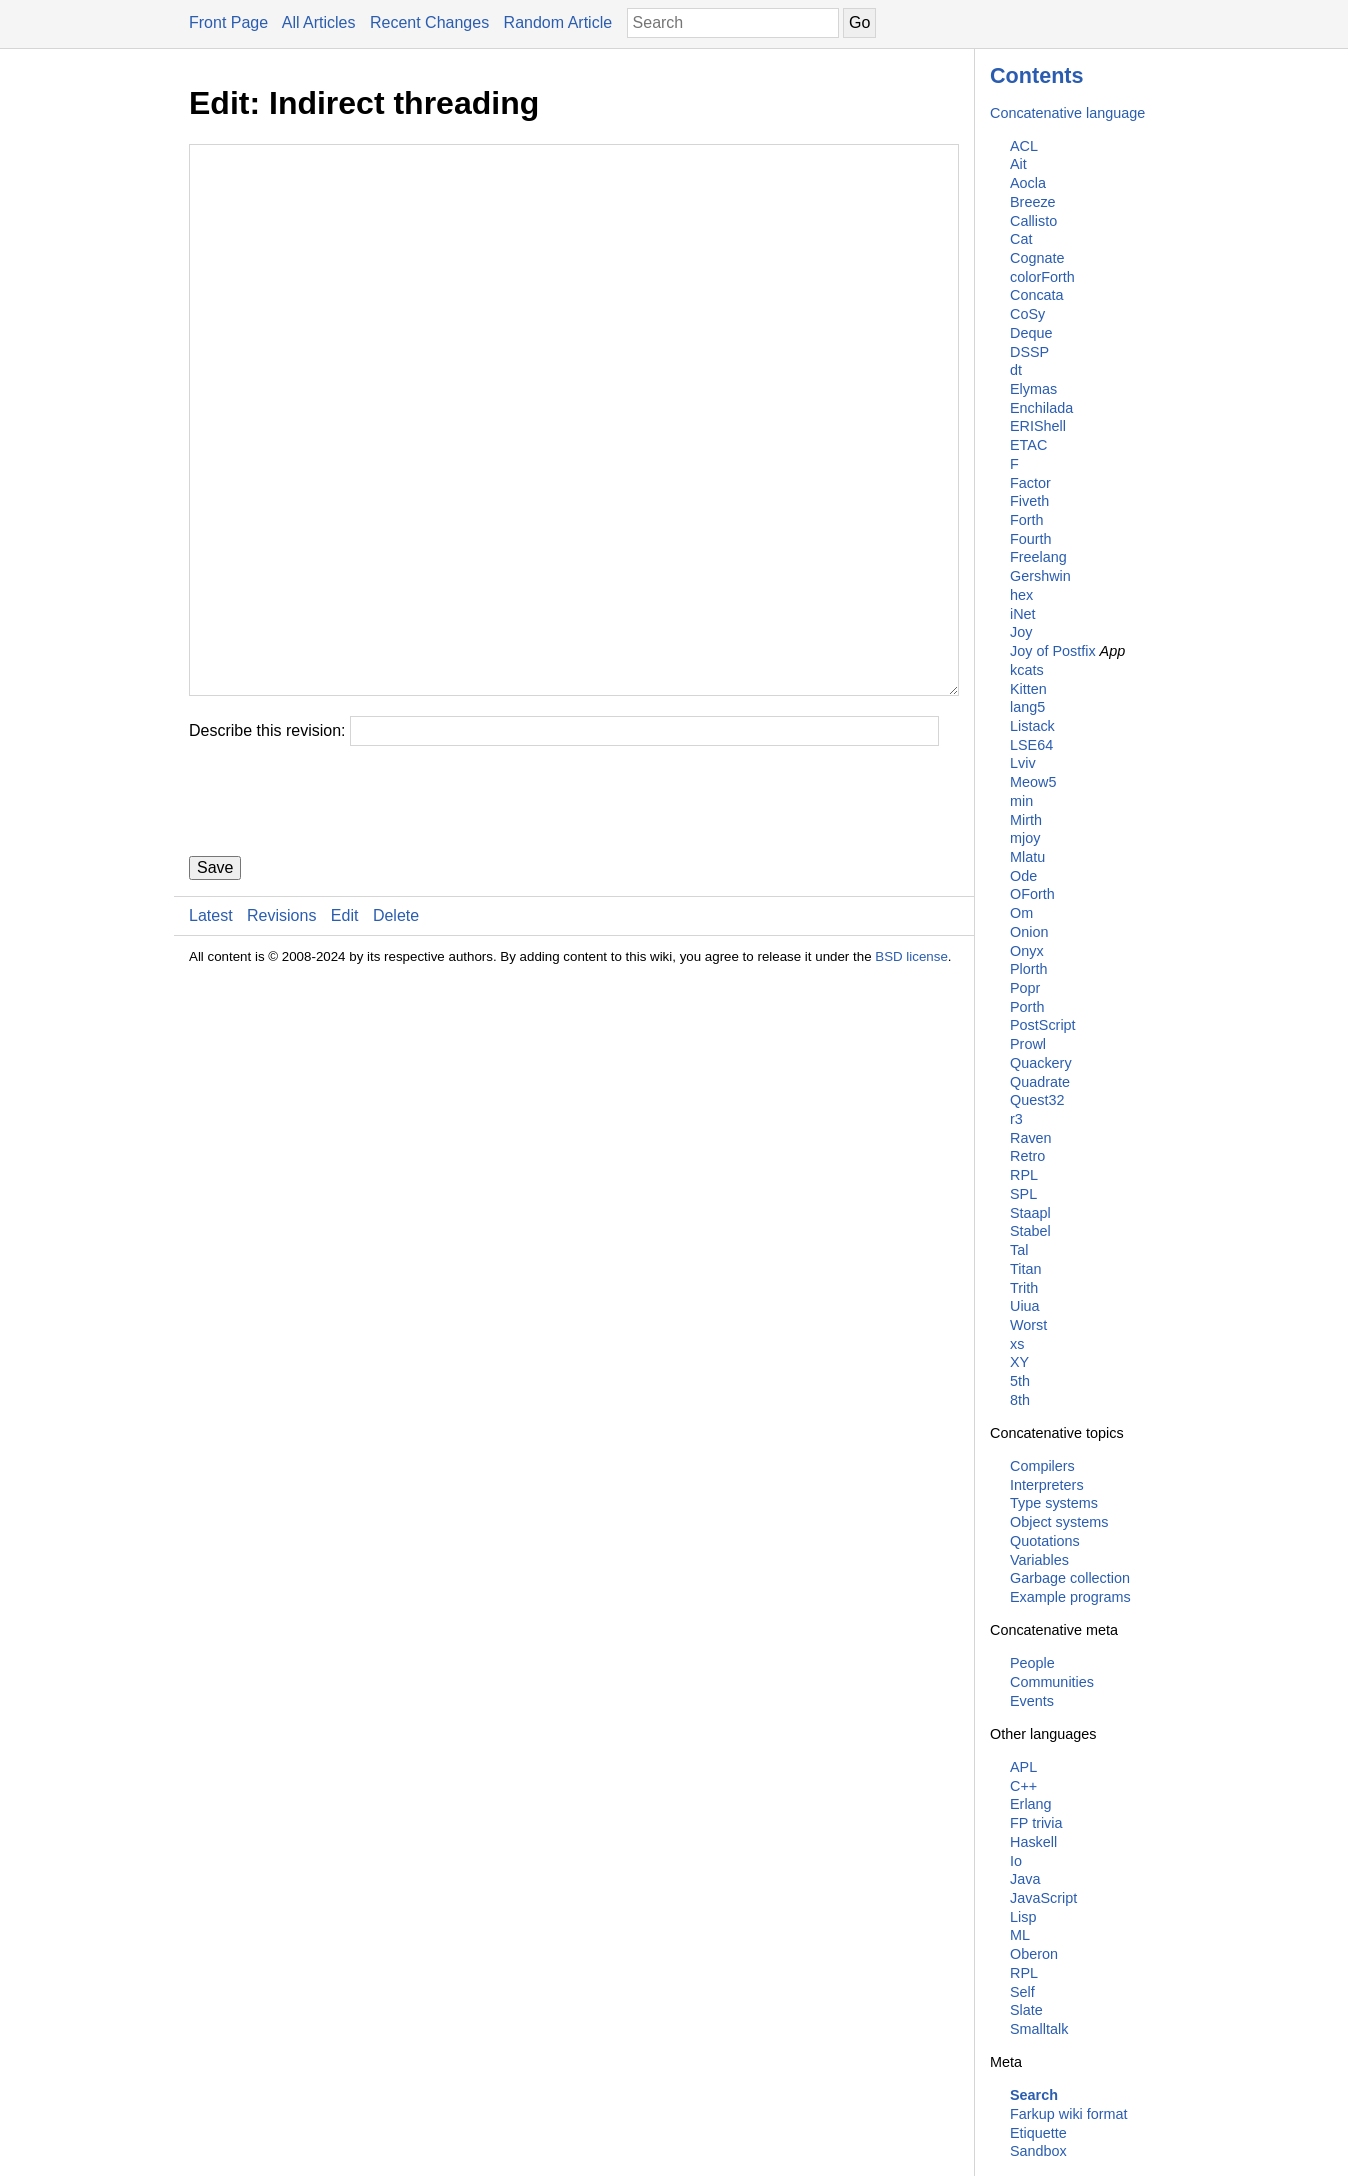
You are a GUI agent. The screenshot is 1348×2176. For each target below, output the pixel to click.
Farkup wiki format (1069, 2114)
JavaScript (1043, 1898)
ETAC (1028, 445)
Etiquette (1038, 2133)
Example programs (1070, 1597)
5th (1020, 1381)
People (1032, 1663)
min (1021, 801)
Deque (1031, 333)
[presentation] (341, 921)
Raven (1031, 1138)
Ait (1018, 164)
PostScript (1043, 1025)
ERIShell (1038, 426)
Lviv (1023, 763)
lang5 (1027, 707)
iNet (1023, 614)
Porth (1027, 1007)
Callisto (1033, 221)
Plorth (1029, 969)
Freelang (1038, 557)
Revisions (281, 1035)
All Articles (319, 22)
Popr (1025, 988)
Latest (211, 1035)
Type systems (1054, 1503)
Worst (1028, 1325)
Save (215, 987)
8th (1020, 1400)
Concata (1037, 295)
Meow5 (1033, 782)
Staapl (1030, 1213)
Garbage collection (1070, 1578)
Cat (1021, 239)
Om (1021, 913)
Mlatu (1027, 857)
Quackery (1041, 1063)
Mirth (1026, 820)
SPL (1023, 1194)
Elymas (1033, 389)
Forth (1027, 520)
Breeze (1033, 202)
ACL (1024, 146)
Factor (1030, 483)
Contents (1037, 75)
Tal (1019, 1250)
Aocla (1028, 183)
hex (1021, 595)
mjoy (1025, 838)
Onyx (1027, 951)
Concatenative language (1067, 113)
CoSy (1027, 314)
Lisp (1023, 1917)
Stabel (1030, 1231)
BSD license (911, 1076)
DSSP (1029, 352)
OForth (1032, 894)
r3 (1016, 1119)
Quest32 (1037, 1100)
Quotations (1045, 1541)
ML (1020, 1935)
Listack (1032, 726)
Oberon (1034, 1954)
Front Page (228, 22)
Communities (1052, 1682)
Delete (396, 1035)
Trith (1024, 1288)
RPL (1024, 1175)
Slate (1026, 2010)
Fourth (1031, 539)
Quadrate (1040, 1082)
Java (1025, 1879)
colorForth (1042, 277)
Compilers (1042, 1466)
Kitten (1028, 689)
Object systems (1059, 1522)
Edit (345, 1035)
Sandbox (1038, 2151)
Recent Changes (429, 22)
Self (1022, 1992)
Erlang (1031, 1804)
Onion (1029, 932)
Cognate (1037, 258)
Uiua (1025, 1306)
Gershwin (1040, 576)
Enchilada (1041, 408)
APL (1023, 1767)
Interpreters (1047, 1485)
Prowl (1028, 1044)
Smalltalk (1039, 2029)
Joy (1021, 632)
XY (1019, 1362)
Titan (1025, 1269)
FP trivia (1036, 1823)
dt (1016, 370)
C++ (1023, 1786)
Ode (1023, 876)
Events (1032, 1701)
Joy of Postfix (1053, 651)
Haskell (1033, 1842)
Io (1016, 1861)
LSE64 (1031, 745)
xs (1017, 1344)
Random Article (558, 22)
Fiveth (1029, 501)
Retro (1027, 1156)
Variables (1039, 1560)
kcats (1027, 670)
